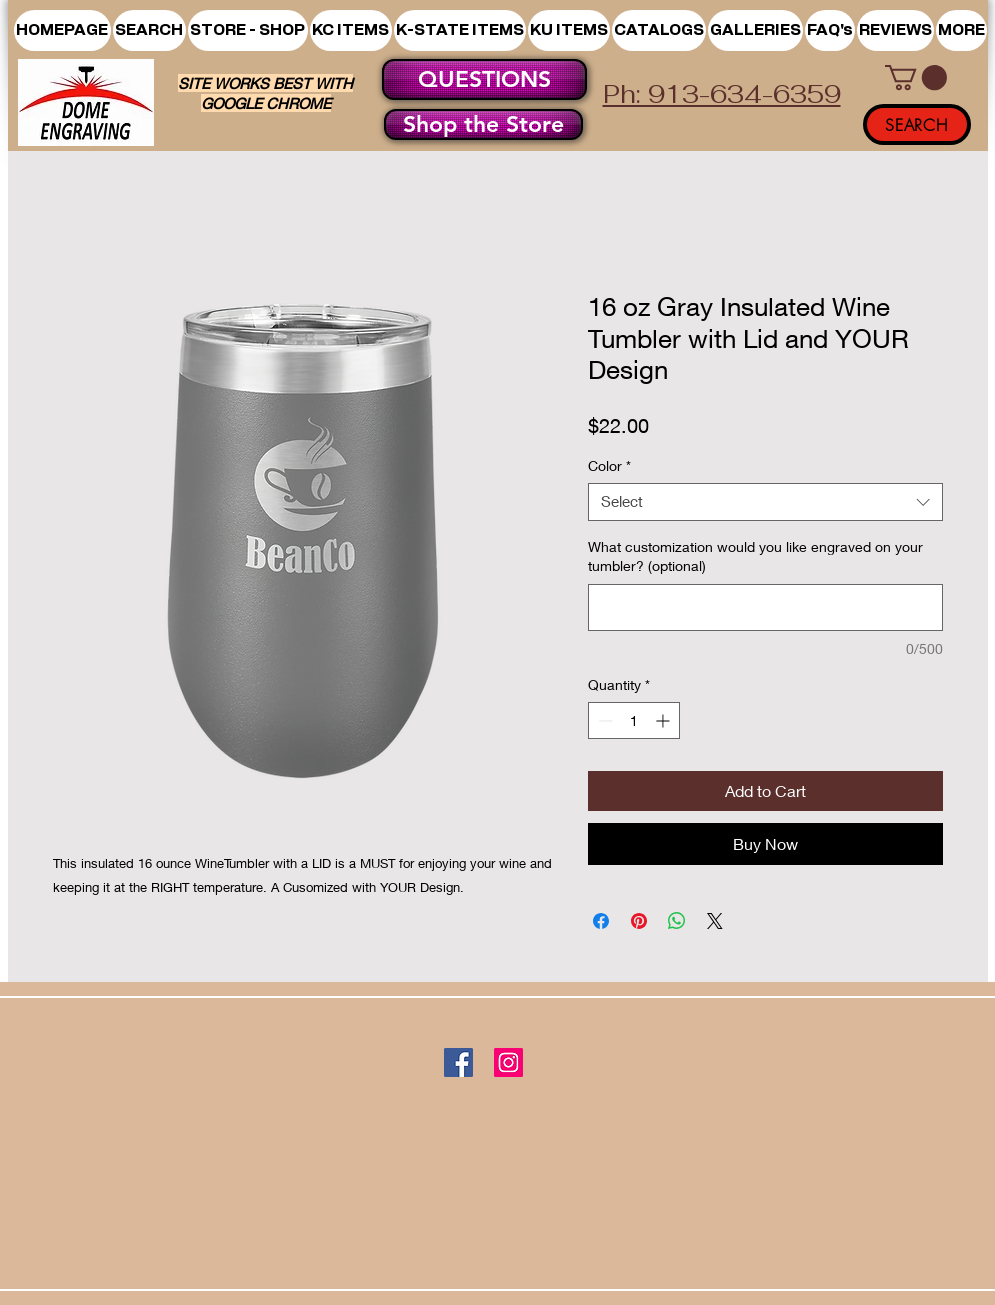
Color (609, 465)
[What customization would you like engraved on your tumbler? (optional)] (765, 607)
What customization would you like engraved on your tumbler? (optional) (755, 556)
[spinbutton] (634, 720)
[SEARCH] (917, 124)
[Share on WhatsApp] (677, 921)
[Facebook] (458, 1062)
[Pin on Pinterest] (639, 921)
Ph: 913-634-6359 (722, 94)
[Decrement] (603, 720)
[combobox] (765, 502)
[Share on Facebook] (601, 921)
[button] (248, 30)
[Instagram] (508, 1062)
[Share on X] (715, 921)
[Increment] (664, 720)
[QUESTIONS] (484, 79)
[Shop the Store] (483, 124)
